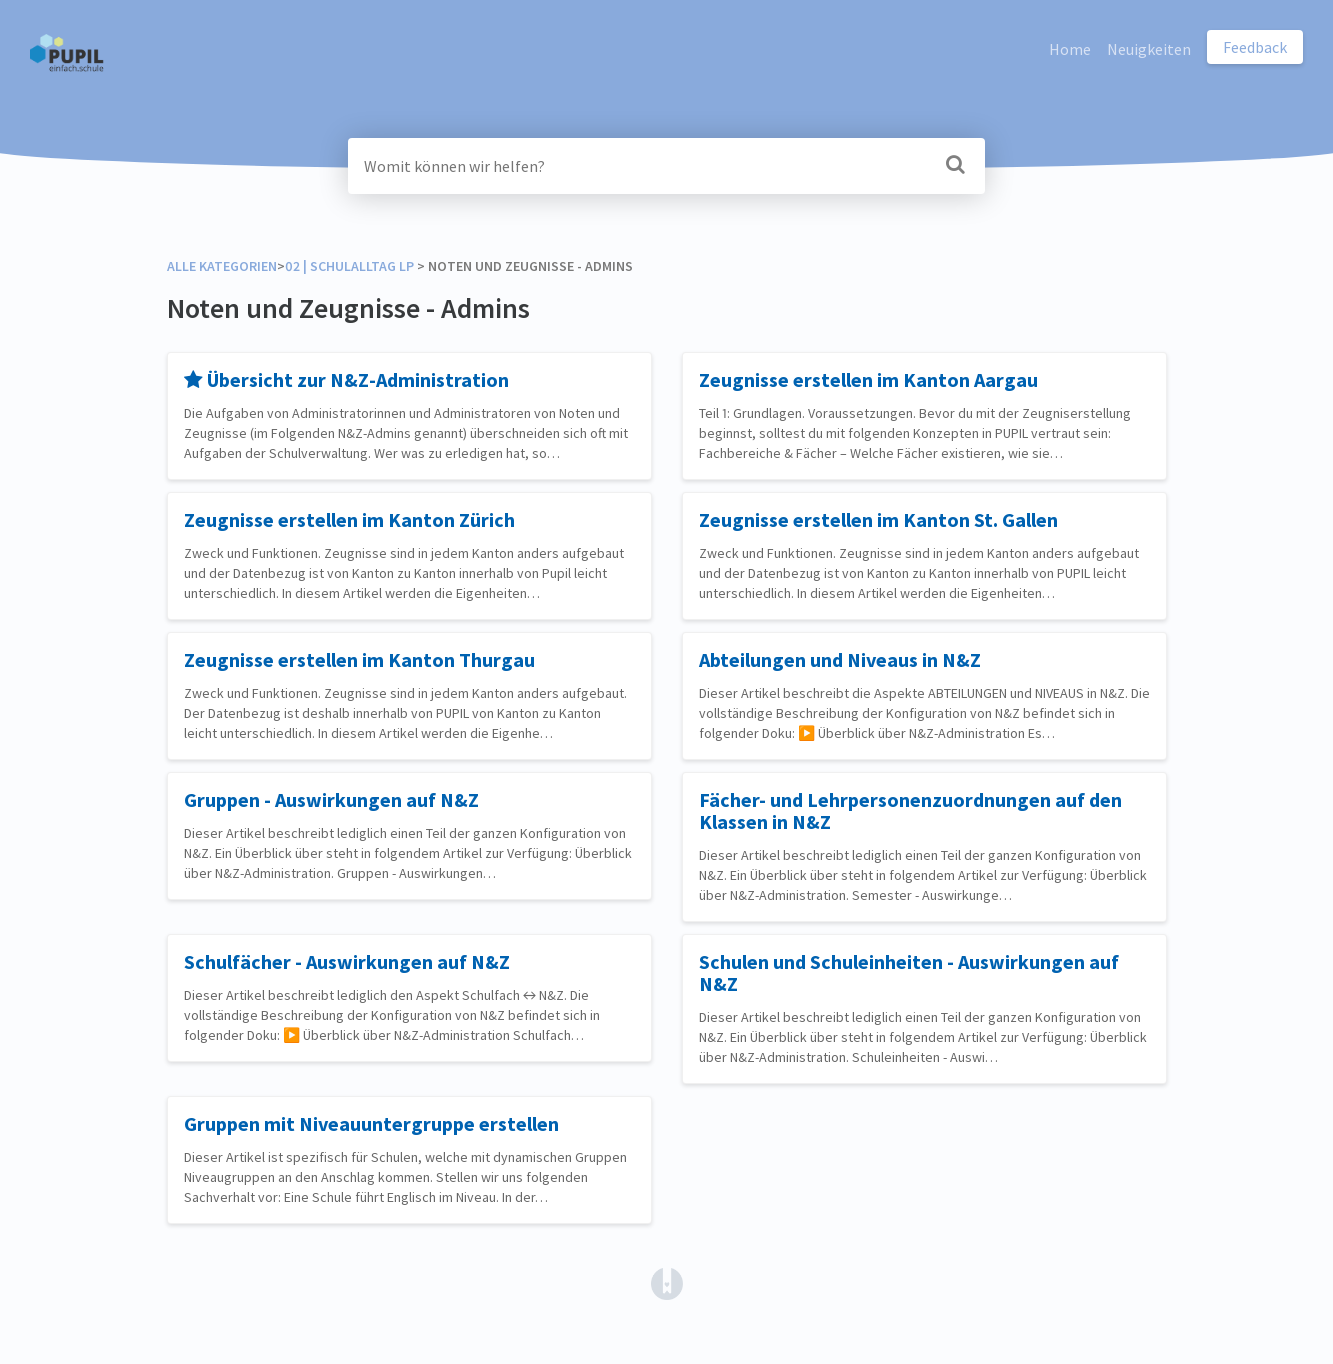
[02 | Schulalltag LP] (349, 266)
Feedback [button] (1255, 47)
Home (1070, 49)
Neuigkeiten (1149, 49)
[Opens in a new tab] (667, 1282)
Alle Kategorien (222, 266)
